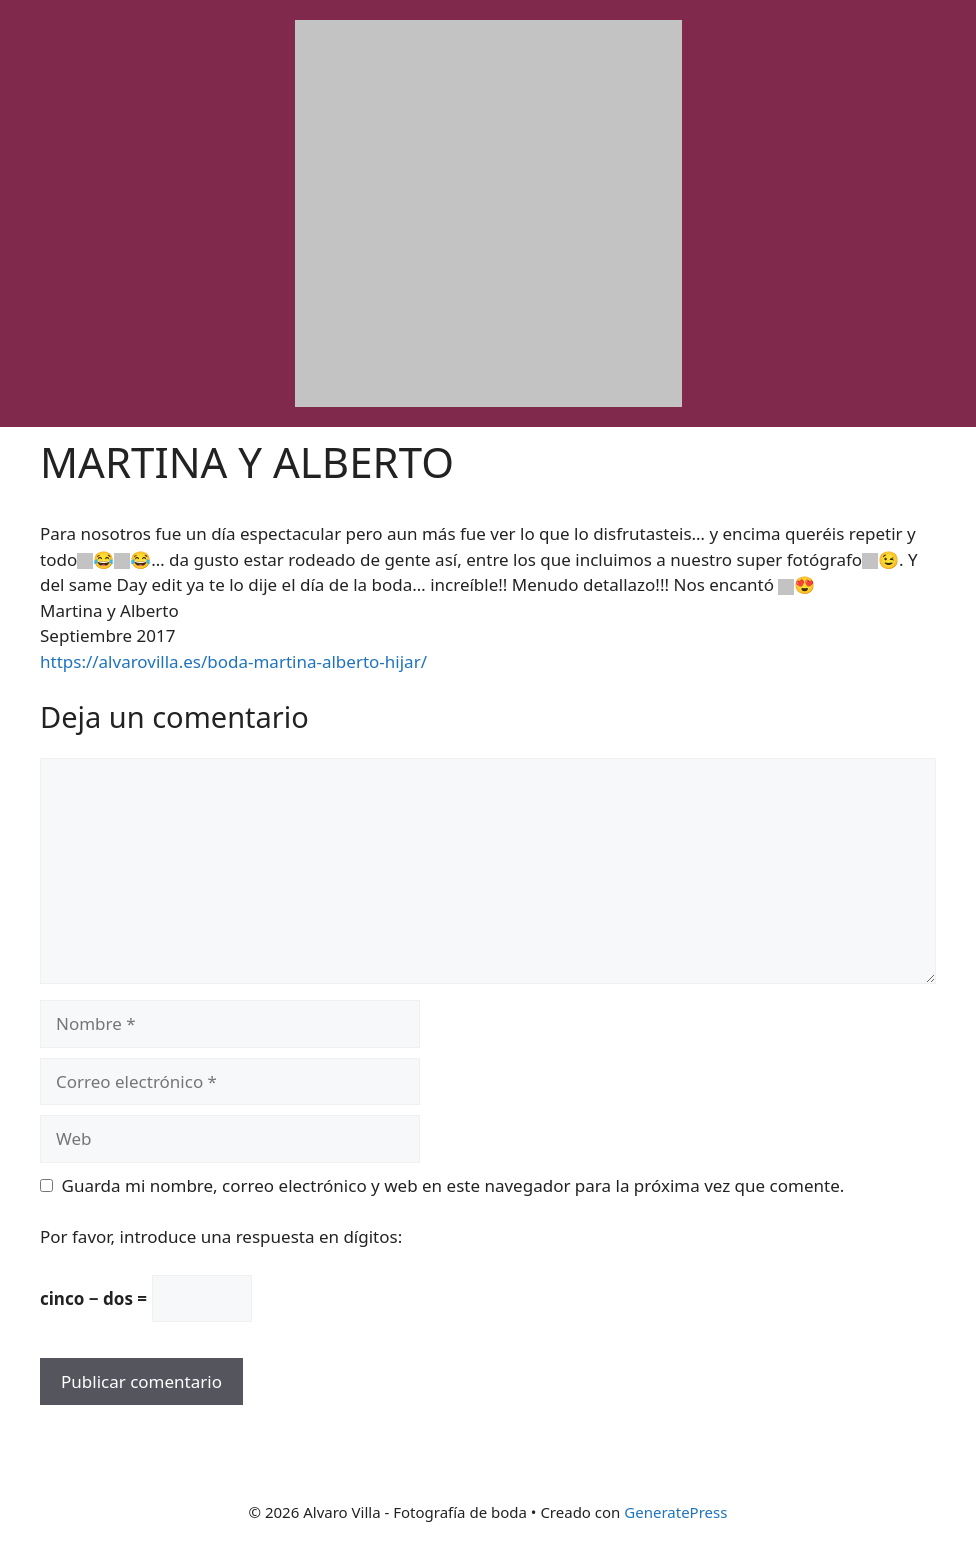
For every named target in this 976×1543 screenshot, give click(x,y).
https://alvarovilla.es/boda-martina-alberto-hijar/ (233, 661)
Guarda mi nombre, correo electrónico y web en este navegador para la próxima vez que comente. (453, 1185)
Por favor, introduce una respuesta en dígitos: (221, 1236)
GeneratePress (675, 1512)
